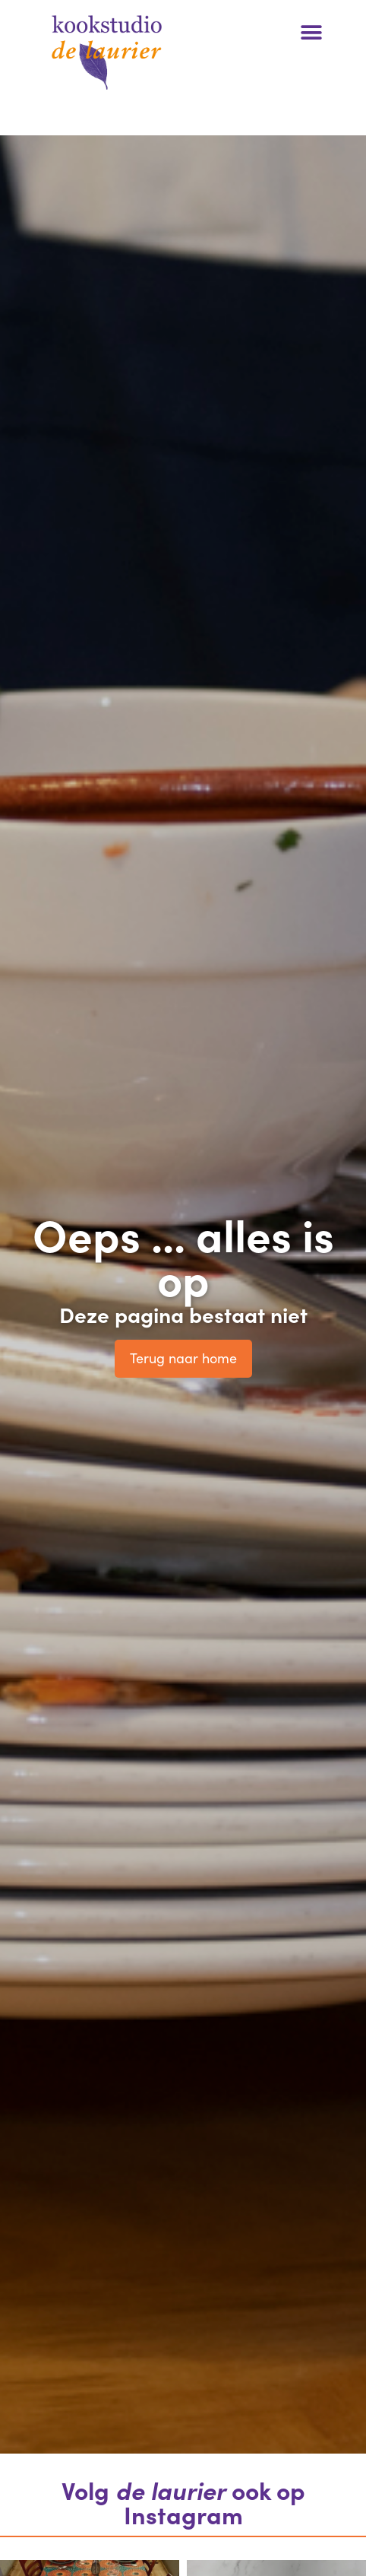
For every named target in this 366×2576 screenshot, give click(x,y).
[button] (311, 32)
